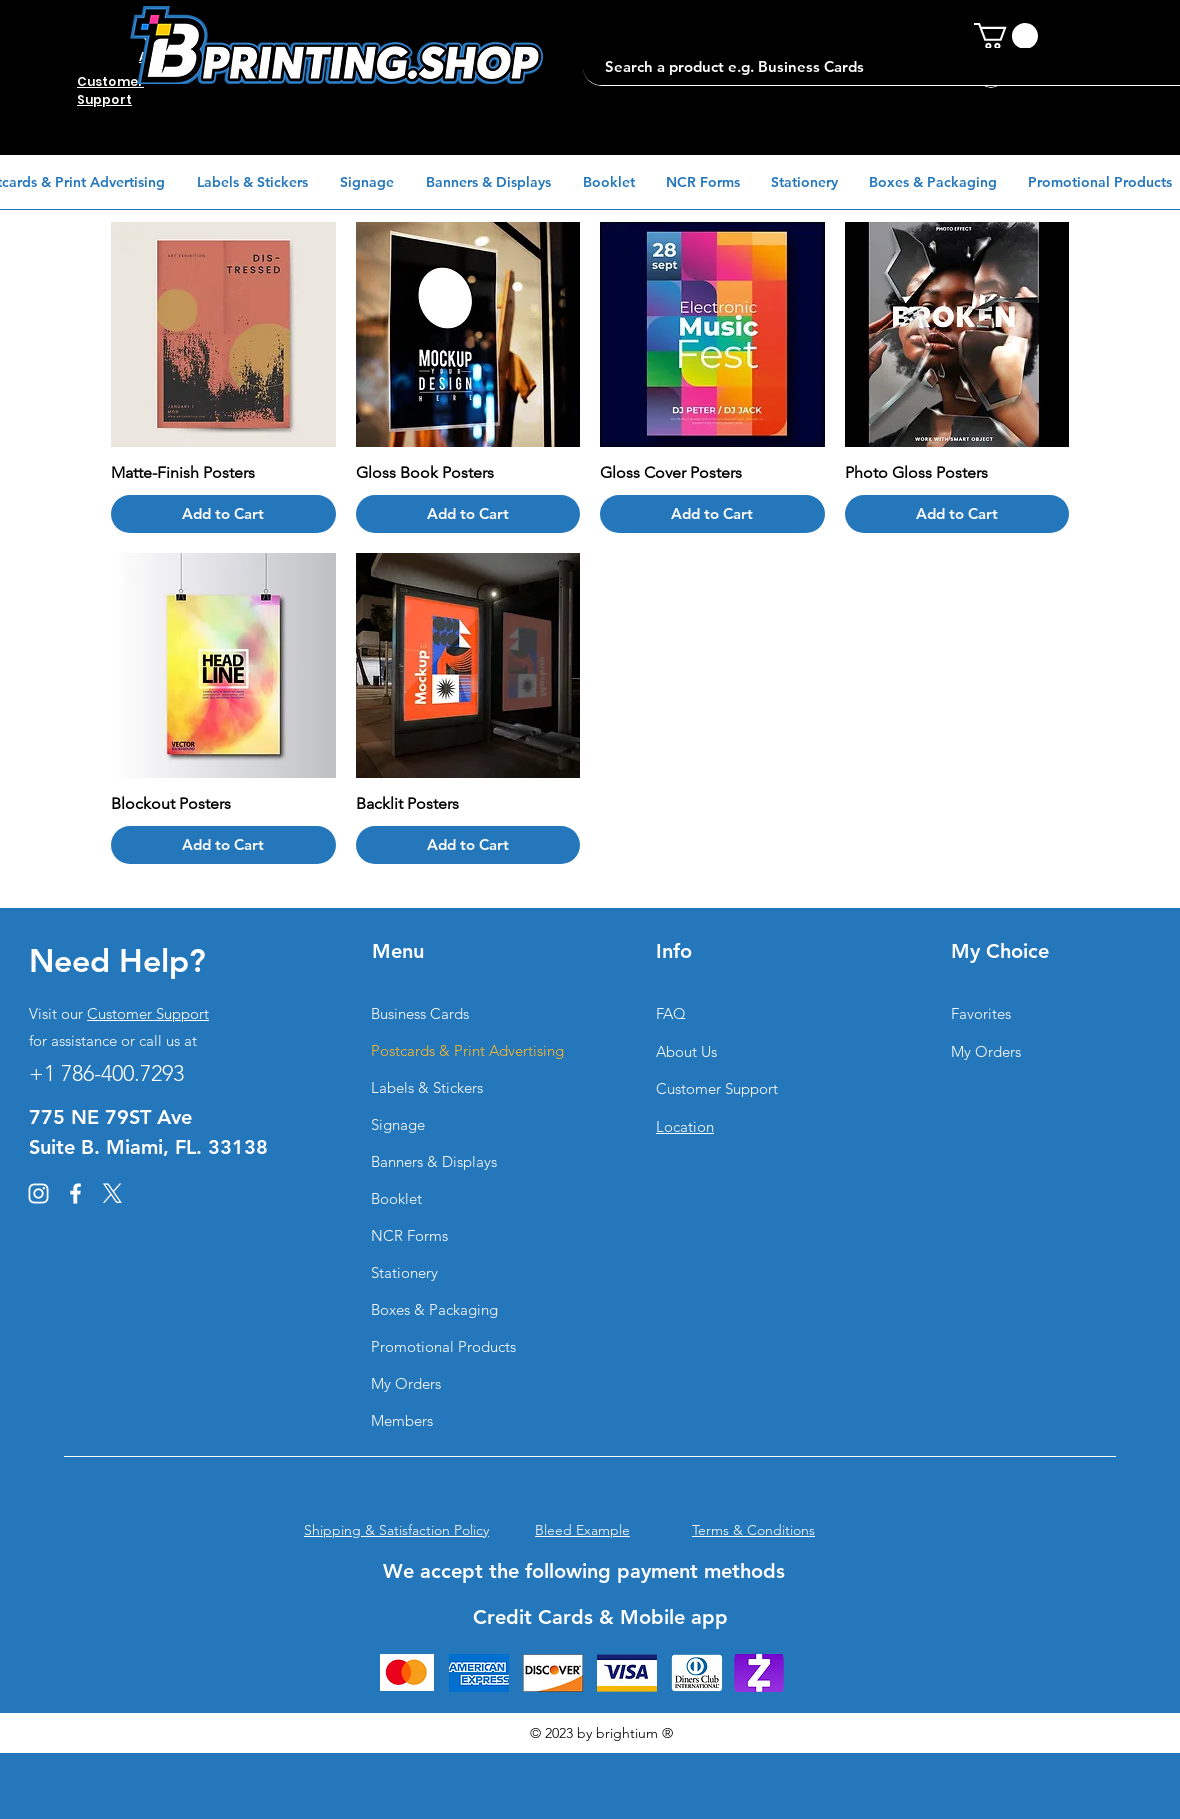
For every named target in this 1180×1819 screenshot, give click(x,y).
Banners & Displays (434, 1161)
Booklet (396, 1198)
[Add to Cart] (223, 514)
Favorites (981, 1013)
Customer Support (148, 1013)
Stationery (404, 1272)
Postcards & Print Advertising (466, 1050)
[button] (1006, 36)
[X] (112, 1193)
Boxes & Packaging (434, 1309)
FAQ (671, 1013)
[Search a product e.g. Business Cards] (877, 66)
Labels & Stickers (427, 1087)
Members (402, 1420)
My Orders (406, 1383)
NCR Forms (409, 1235)
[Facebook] (75, 1193)
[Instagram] (38, 1193)
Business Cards (420, 1013)
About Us (686, 1051)
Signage (398, 1124)
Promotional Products (443, 1346)
